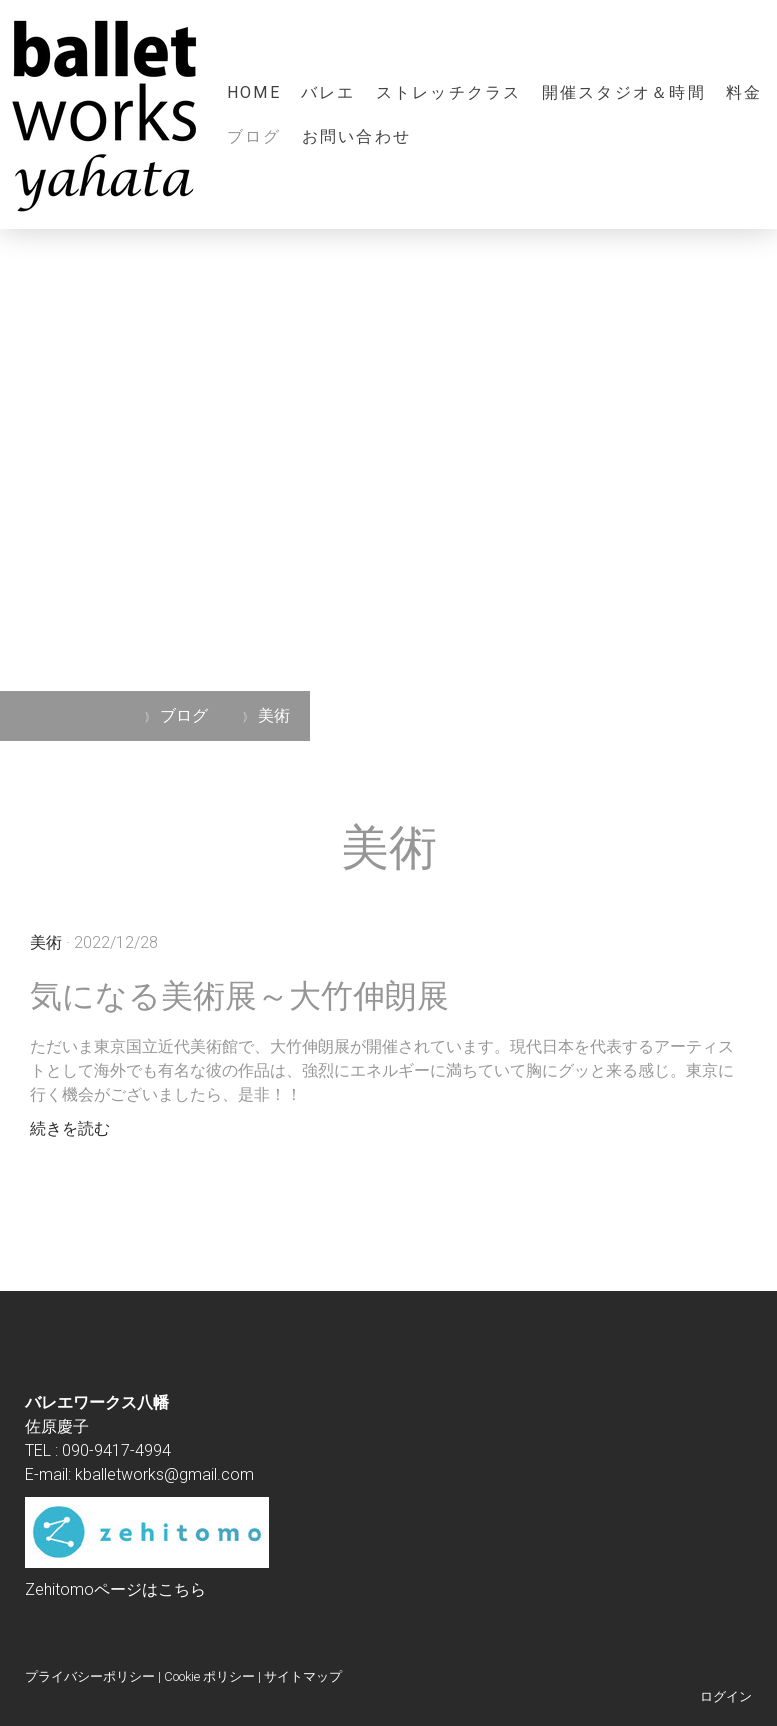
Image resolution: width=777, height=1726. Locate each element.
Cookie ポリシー (209, 1676)
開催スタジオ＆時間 (624, 92)
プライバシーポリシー (90, 1676)
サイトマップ (303, 1676)
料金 (744, 92)
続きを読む (70, 1128)
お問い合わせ (356, 136)
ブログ (254, 136)
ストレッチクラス (449, 92)
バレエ (328, 92)
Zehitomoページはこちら (115, 1589)
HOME (254, 92)
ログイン (726, 1696)
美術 (46, 942)
